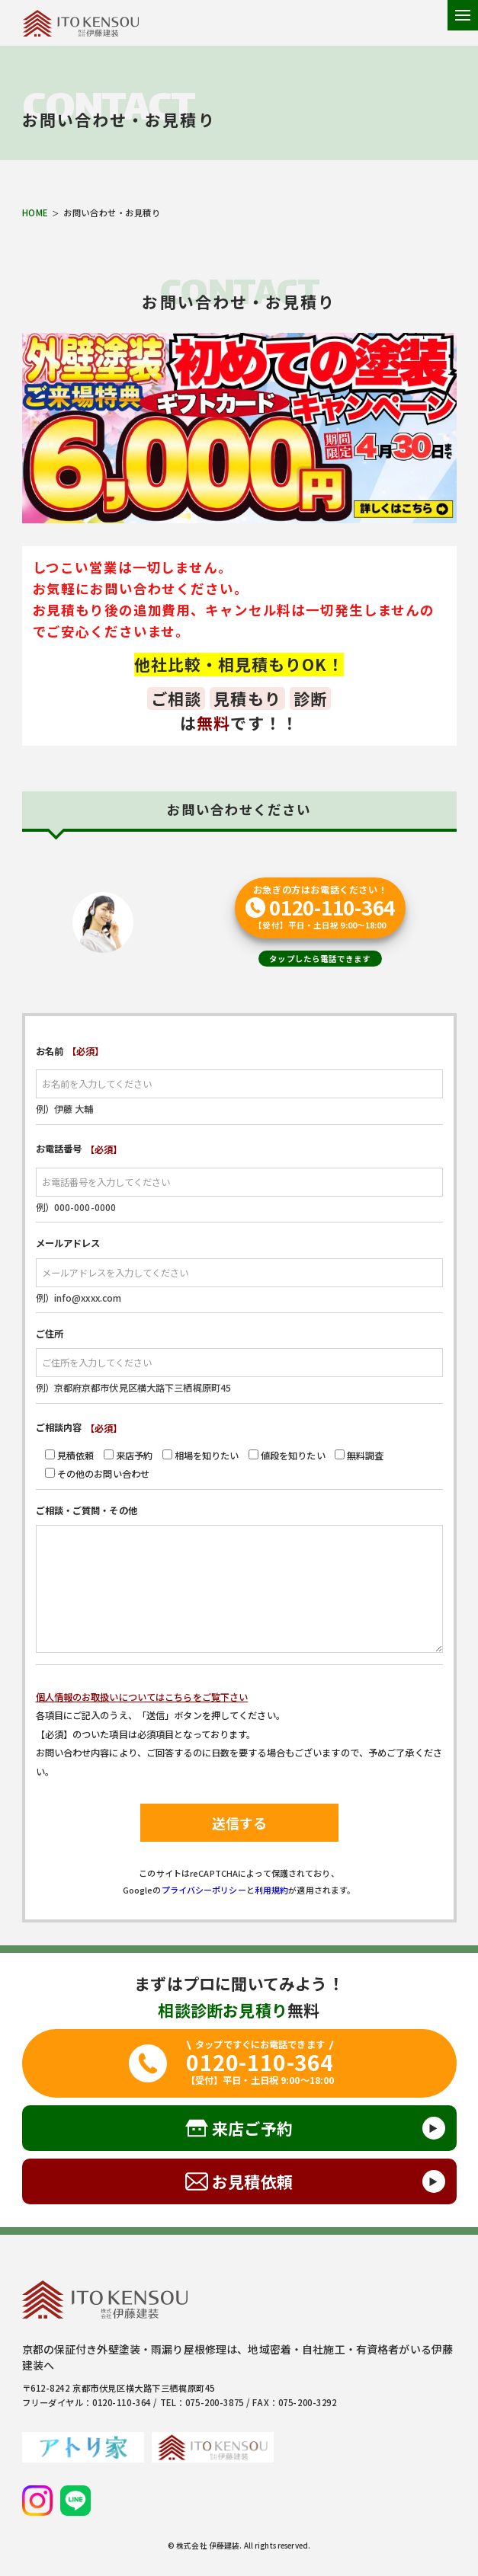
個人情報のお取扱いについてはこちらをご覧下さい (142, 1697)
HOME (35, 212)
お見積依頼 (252, 2181)
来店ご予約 (252, 2128)
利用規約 (272, 1890)
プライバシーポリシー (204, 1890)
